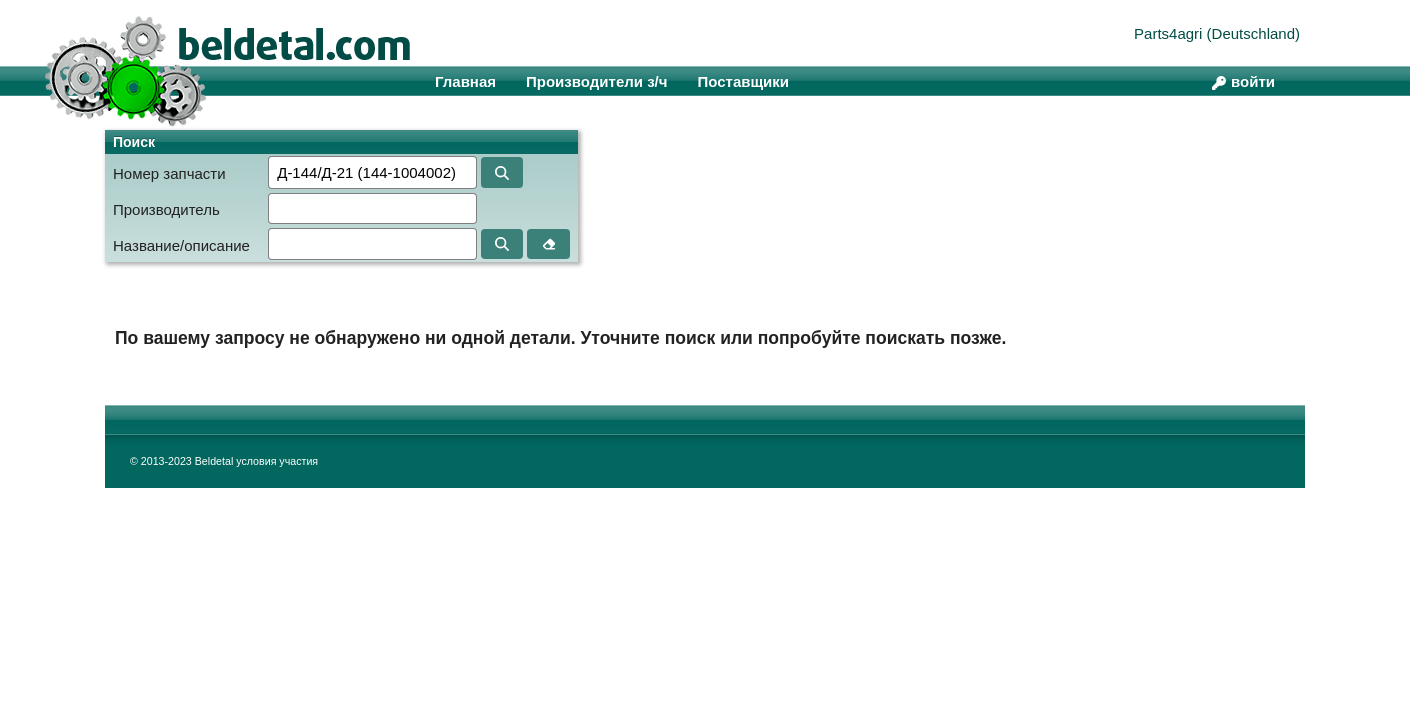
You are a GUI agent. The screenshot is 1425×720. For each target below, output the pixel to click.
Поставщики (743, 81)
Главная (465, 81)
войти (1253, 81)
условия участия (277, 461)
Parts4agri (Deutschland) (1217, 33)
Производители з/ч (596, 81)
